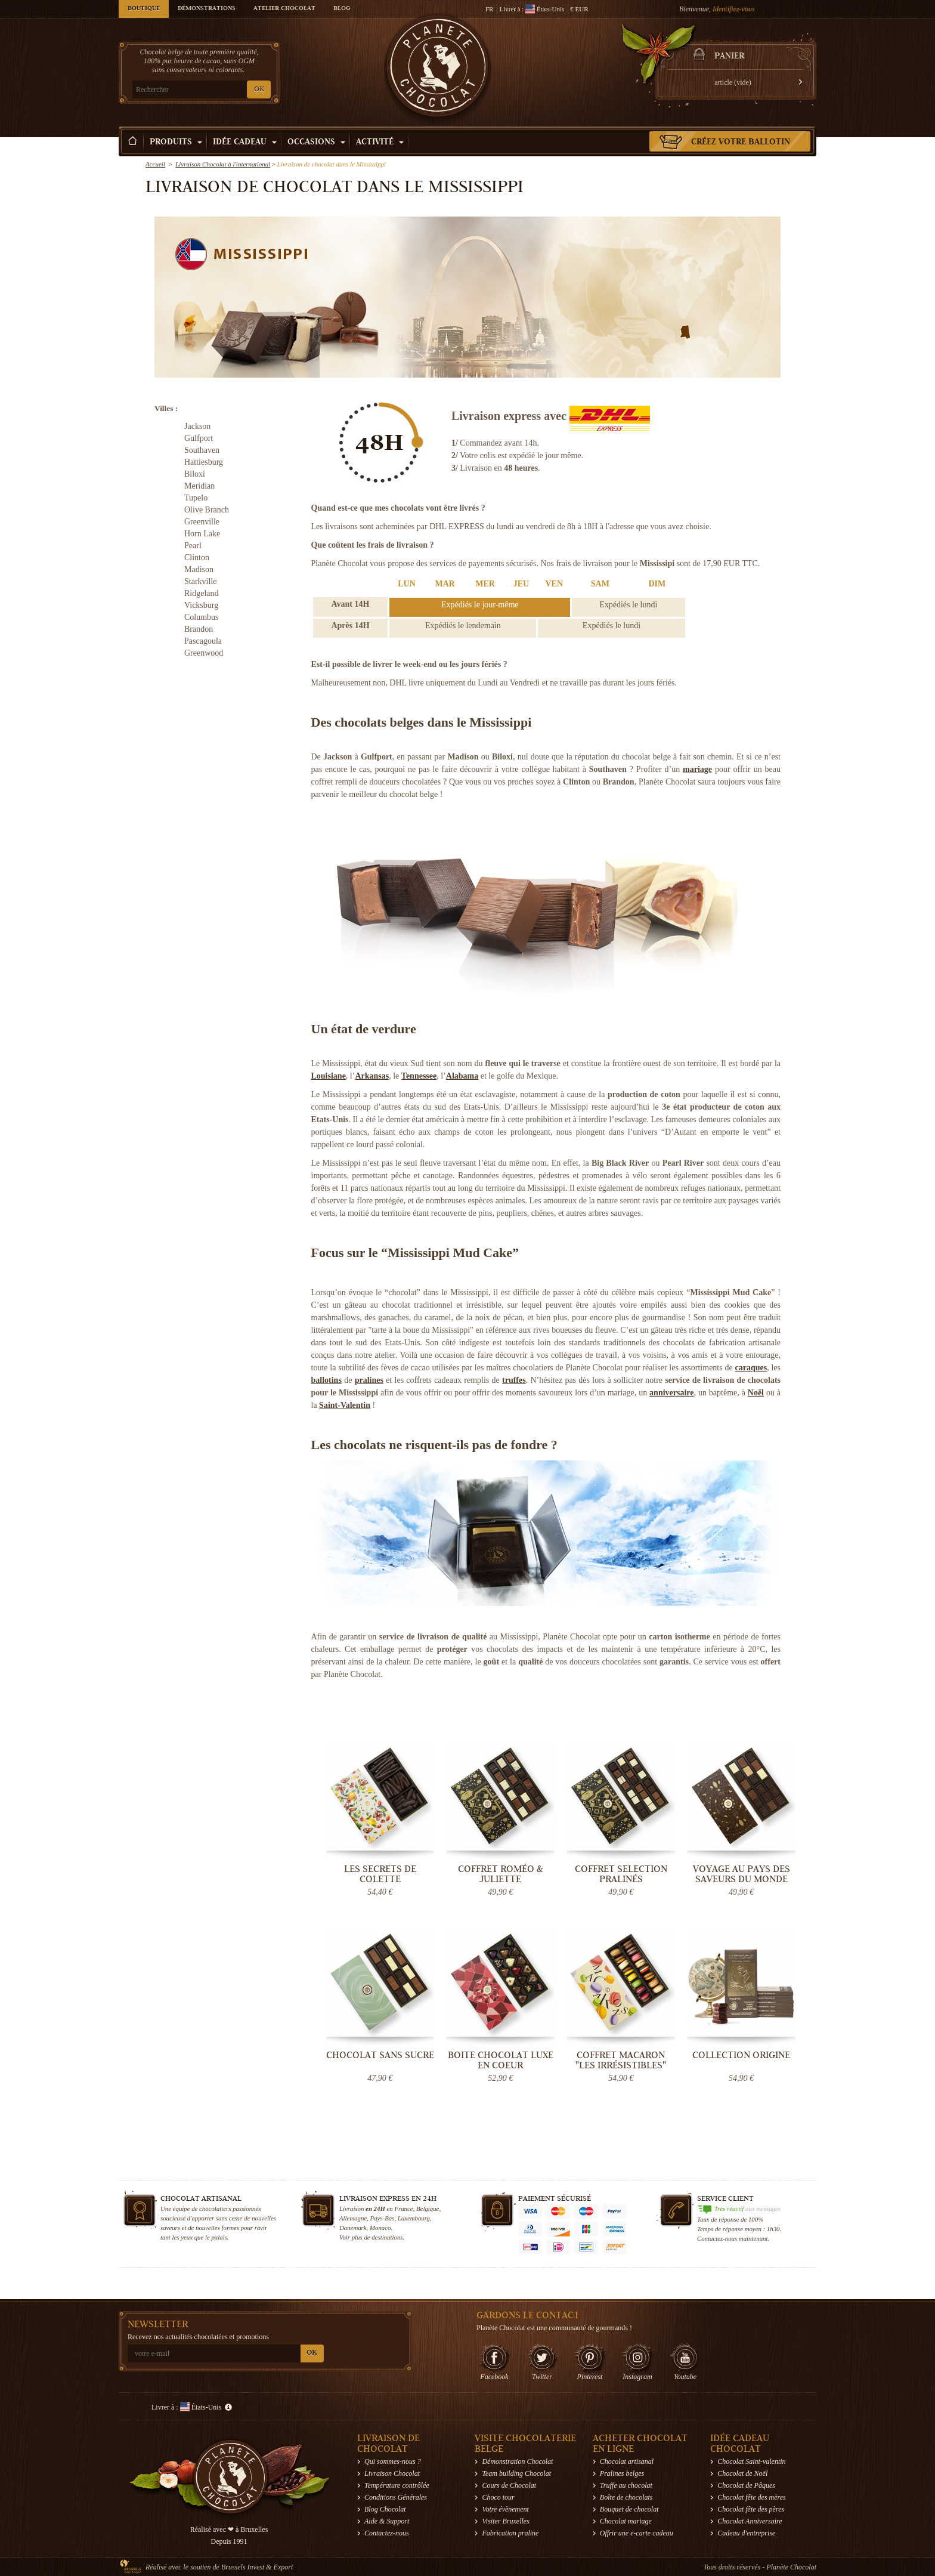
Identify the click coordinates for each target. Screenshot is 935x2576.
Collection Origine (741, 2055)
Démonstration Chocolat (517, 2461)
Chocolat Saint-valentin (751, 2461)
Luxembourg (414, 2218)
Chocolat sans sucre (380, 2055)
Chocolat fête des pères (750, 2509)
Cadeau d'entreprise (746, 2533)
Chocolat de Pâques (746, 2485)
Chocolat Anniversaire (749, 2521)
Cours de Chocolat (509, 2485)
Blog (341, 9)
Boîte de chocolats (626, 2497)
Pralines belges (622, 2473)
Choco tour (498, 2497)
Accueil (155, 164)
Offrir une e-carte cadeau (636, 2533)
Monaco (380, 2227)
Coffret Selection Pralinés (621, 1874)
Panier (729, 57)
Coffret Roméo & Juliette (500, 1874)
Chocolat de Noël (742, 2473)
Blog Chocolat (385, 2509)
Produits (176, 142)
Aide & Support (386, 2521)
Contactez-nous (386, 2533)
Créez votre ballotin (740, 142)
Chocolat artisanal (627, 2461)
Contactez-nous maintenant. (733, 2238)
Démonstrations (207, 9)
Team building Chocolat (516, 2473)
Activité (380, 142)
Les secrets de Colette (380, 1874)
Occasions (316, 142)
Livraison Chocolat (392, 2473)
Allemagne (353, 2218)
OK (259, 90)
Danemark (353, 2227)
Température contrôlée (396, 2485)
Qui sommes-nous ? (392, 2461)
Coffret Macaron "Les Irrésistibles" (620, 2060)
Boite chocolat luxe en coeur (500, 2060)
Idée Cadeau (245, 142)
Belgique (427, 2208)
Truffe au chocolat (626, 2485)
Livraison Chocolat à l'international (222, 164)
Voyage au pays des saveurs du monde (741, 1874)
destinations (387, 2237)
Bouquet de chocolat (629, 2509)
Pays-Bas (382, 2218)
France (403, 2208)
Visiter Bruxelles (505, 2521)
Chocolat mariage (626, 2521)
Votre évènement (505, 2509)
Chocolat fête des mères (751, 2497)
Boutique (144, 9)
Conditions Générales (395, 2497)
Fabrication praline (510, 2533)
